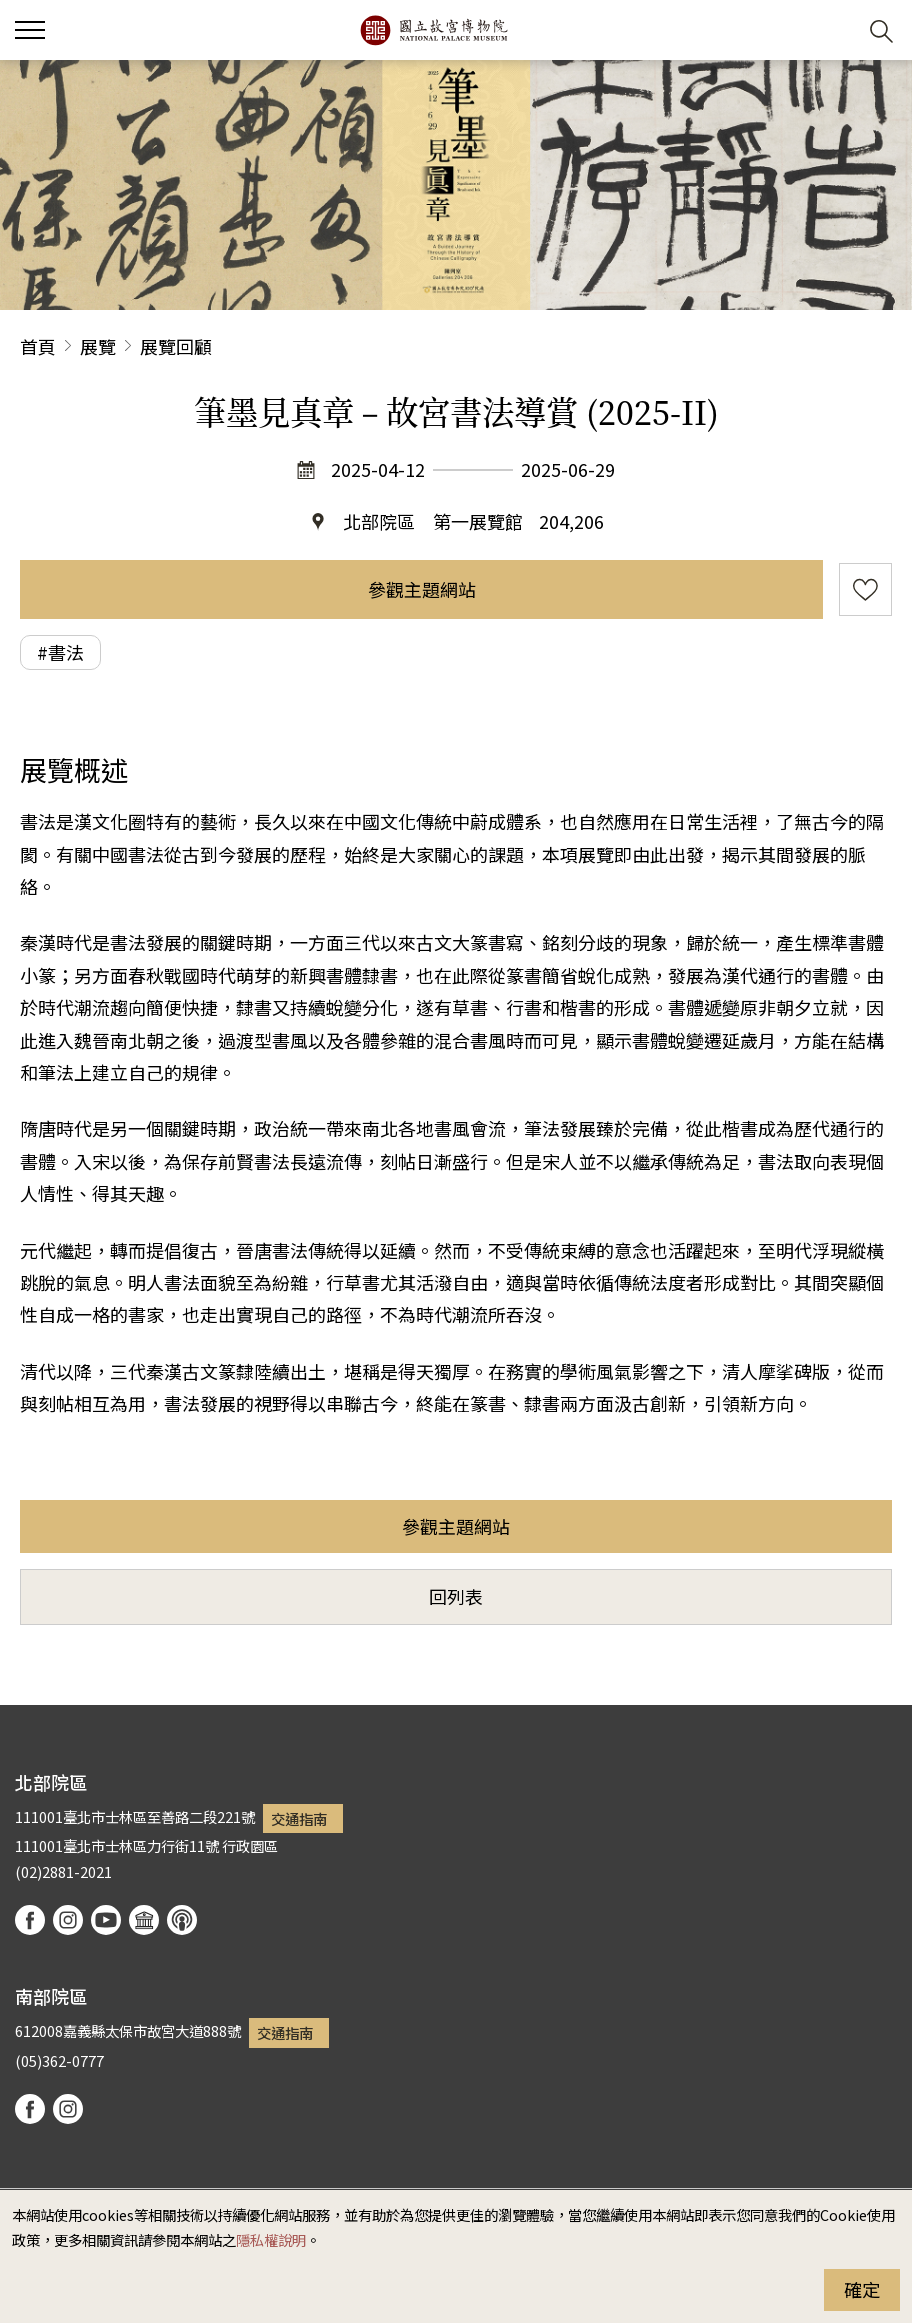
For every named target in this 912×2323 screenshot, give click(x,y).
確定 (862, 2289)
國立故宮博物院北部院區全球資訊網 (433, 30)
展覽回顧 (176, 346)
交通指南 (299, 1818)
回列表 (456, 1596)
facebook (30, 1920)
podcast (182, 1920)
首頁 (38, 346)
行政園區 (250, 1845)
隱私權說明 (271, 2239)
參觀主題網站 (422, 589)
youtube (106, 1920)
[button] (832, 30)
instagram (68, 1920)
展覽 (98, 346)
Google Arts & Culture (144, 1920)
